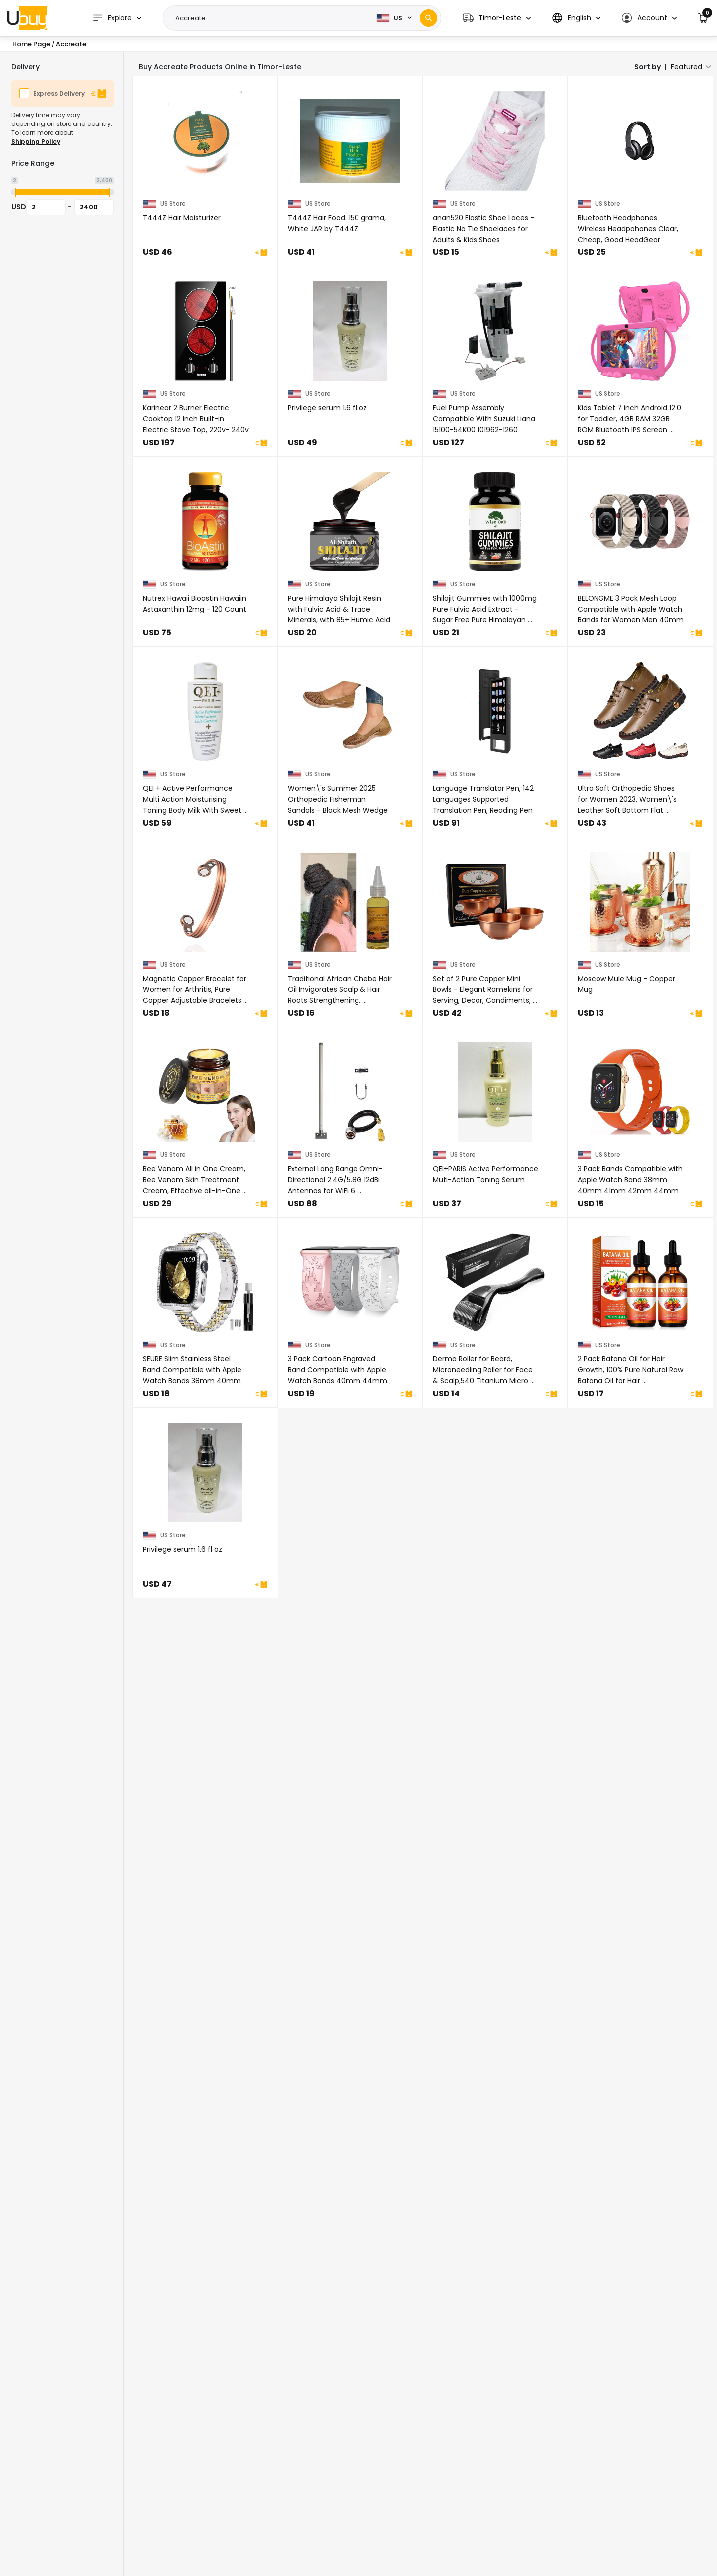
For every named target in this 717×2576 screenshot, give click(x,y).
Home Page (31, 44)
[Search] (428, 18)
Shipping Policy (35, 141)
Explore (112, 18)
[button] (496, 18)
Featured (686, 67)
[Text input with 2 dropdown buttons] (267, 18)
